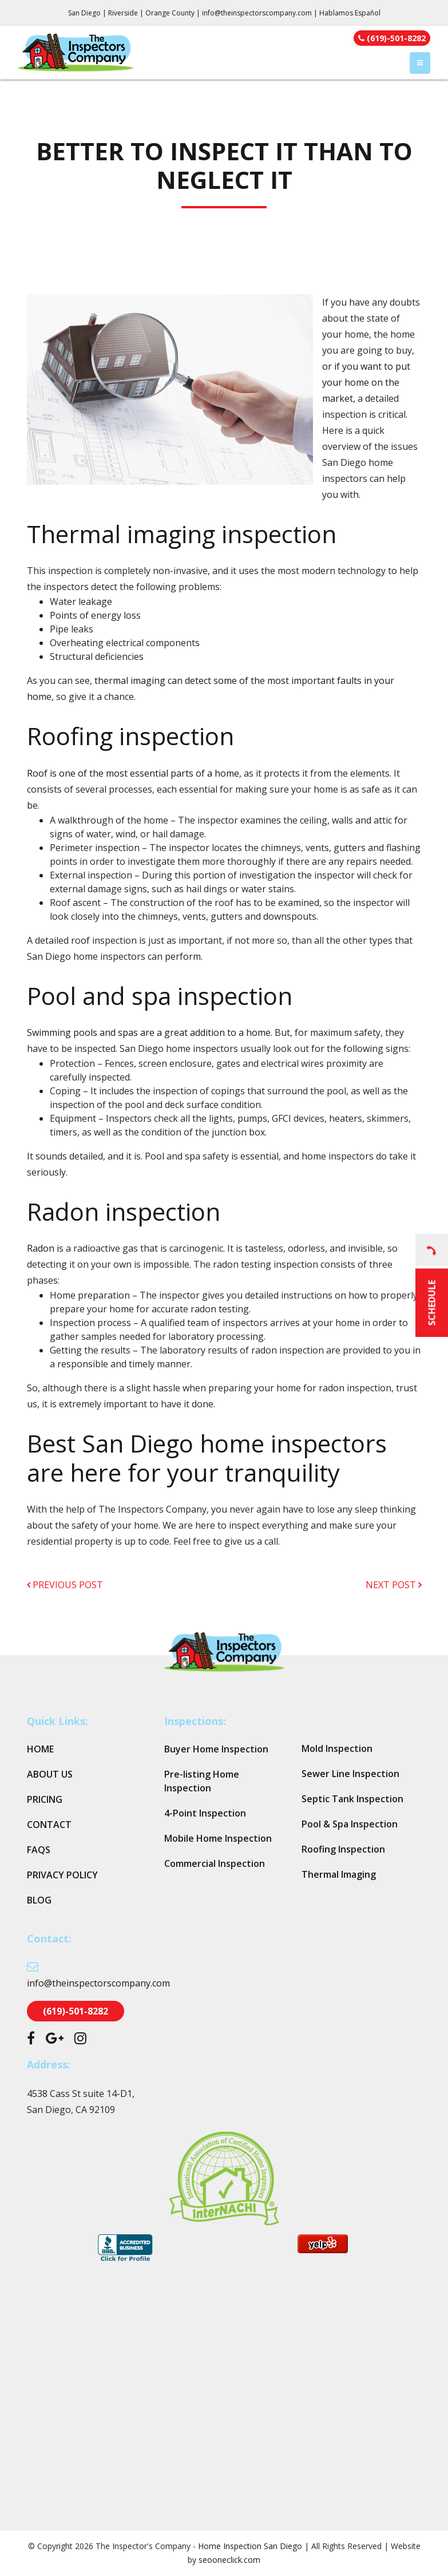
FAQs (38, 1849)
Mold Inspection (337, 1748)
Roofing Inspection (343, 1849)
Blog (39, 1900)
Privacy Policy (62, 1875)
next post (394, 1584)
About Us (50, 1774)
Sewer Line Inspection (350, 1773)
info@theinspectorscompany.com (257, 13)
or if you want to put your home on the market (366, 382)
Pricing (44, 1799)
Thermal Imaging (339, 1874)
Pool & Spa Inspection (350, 1824)
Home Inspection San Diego (250, 2546)
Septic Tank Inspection (352, 1798)
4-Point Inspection (205, 1813)
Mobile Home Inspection (218, 1838)
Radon (40, 1248)
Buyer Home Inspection (216, 1749)
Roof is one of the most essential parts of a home (133, 773)
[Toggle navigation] (420, 63)
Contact (49, 1824)
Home (40, 1749)
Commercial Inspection (214, 1863)
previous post (65, 1584)
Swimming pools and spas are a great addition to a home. (149, 1032)
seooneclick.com (229, 2559)
